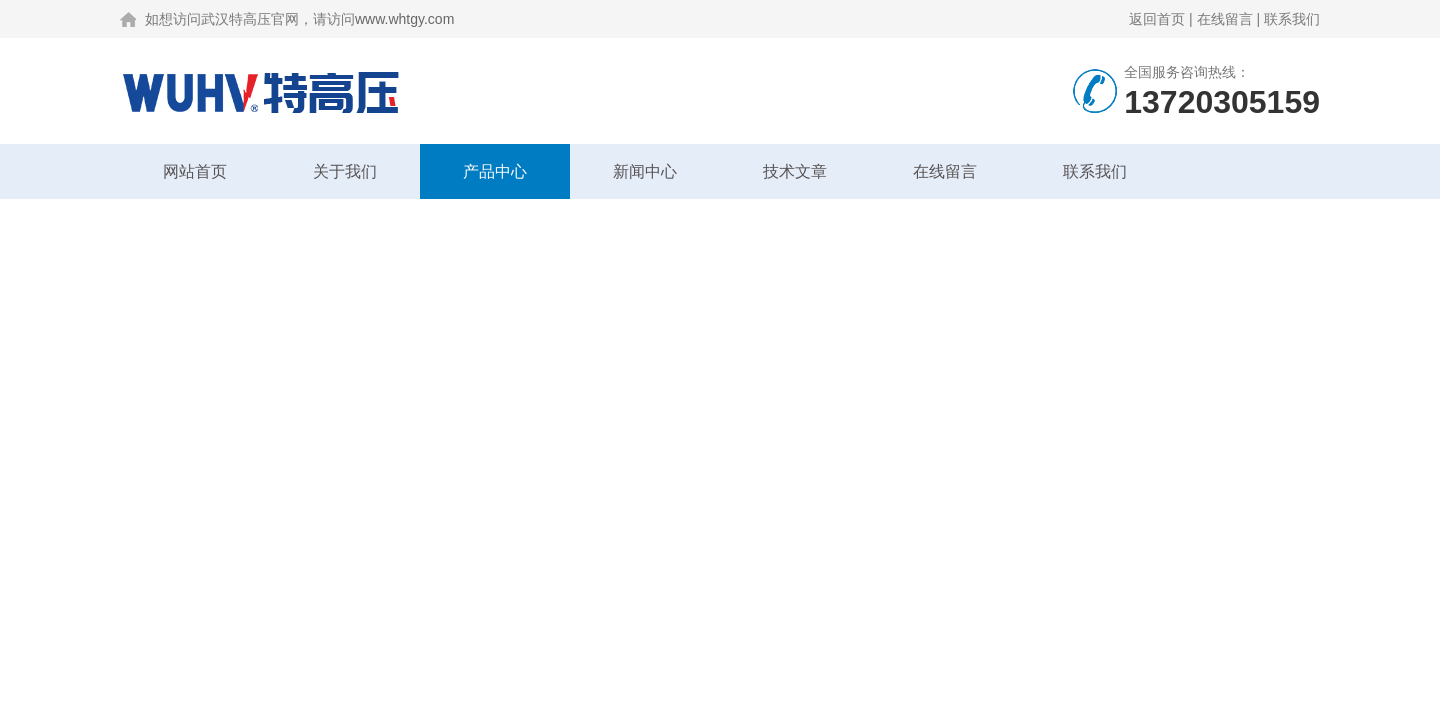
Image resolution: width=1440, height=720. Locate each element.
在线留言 (1225, 19)
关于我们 (345, 171)
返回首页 (1157, 19)
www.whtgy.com (404, 19)
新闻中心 (645, 171)
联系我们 (1292, 19)
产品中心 (495, 171)
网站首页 (195, 171)
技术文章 (795, 171)
